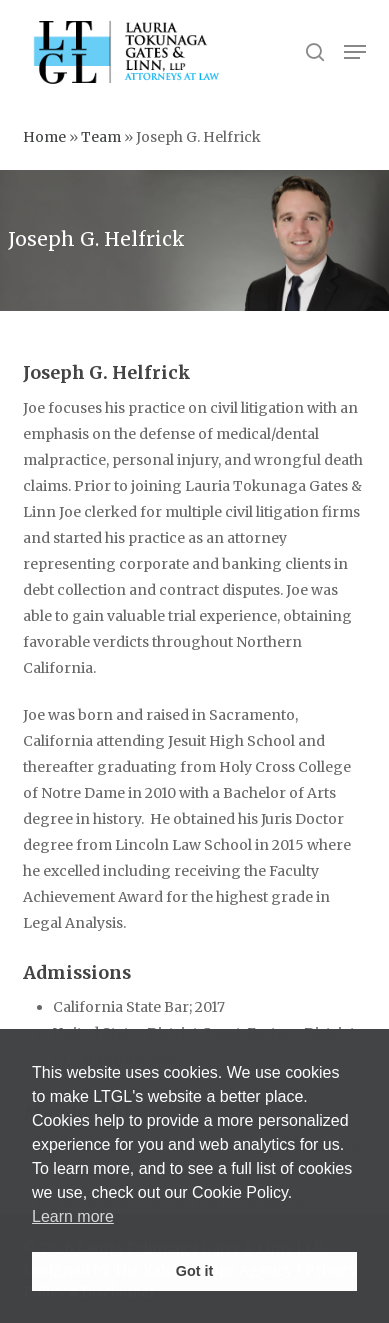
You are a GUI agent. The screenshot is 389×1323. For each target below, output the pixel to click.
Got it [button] (195, 1271)
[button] (355, 52)
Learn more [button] (73, 1216)
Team (101, 137)
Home (44, 137)
